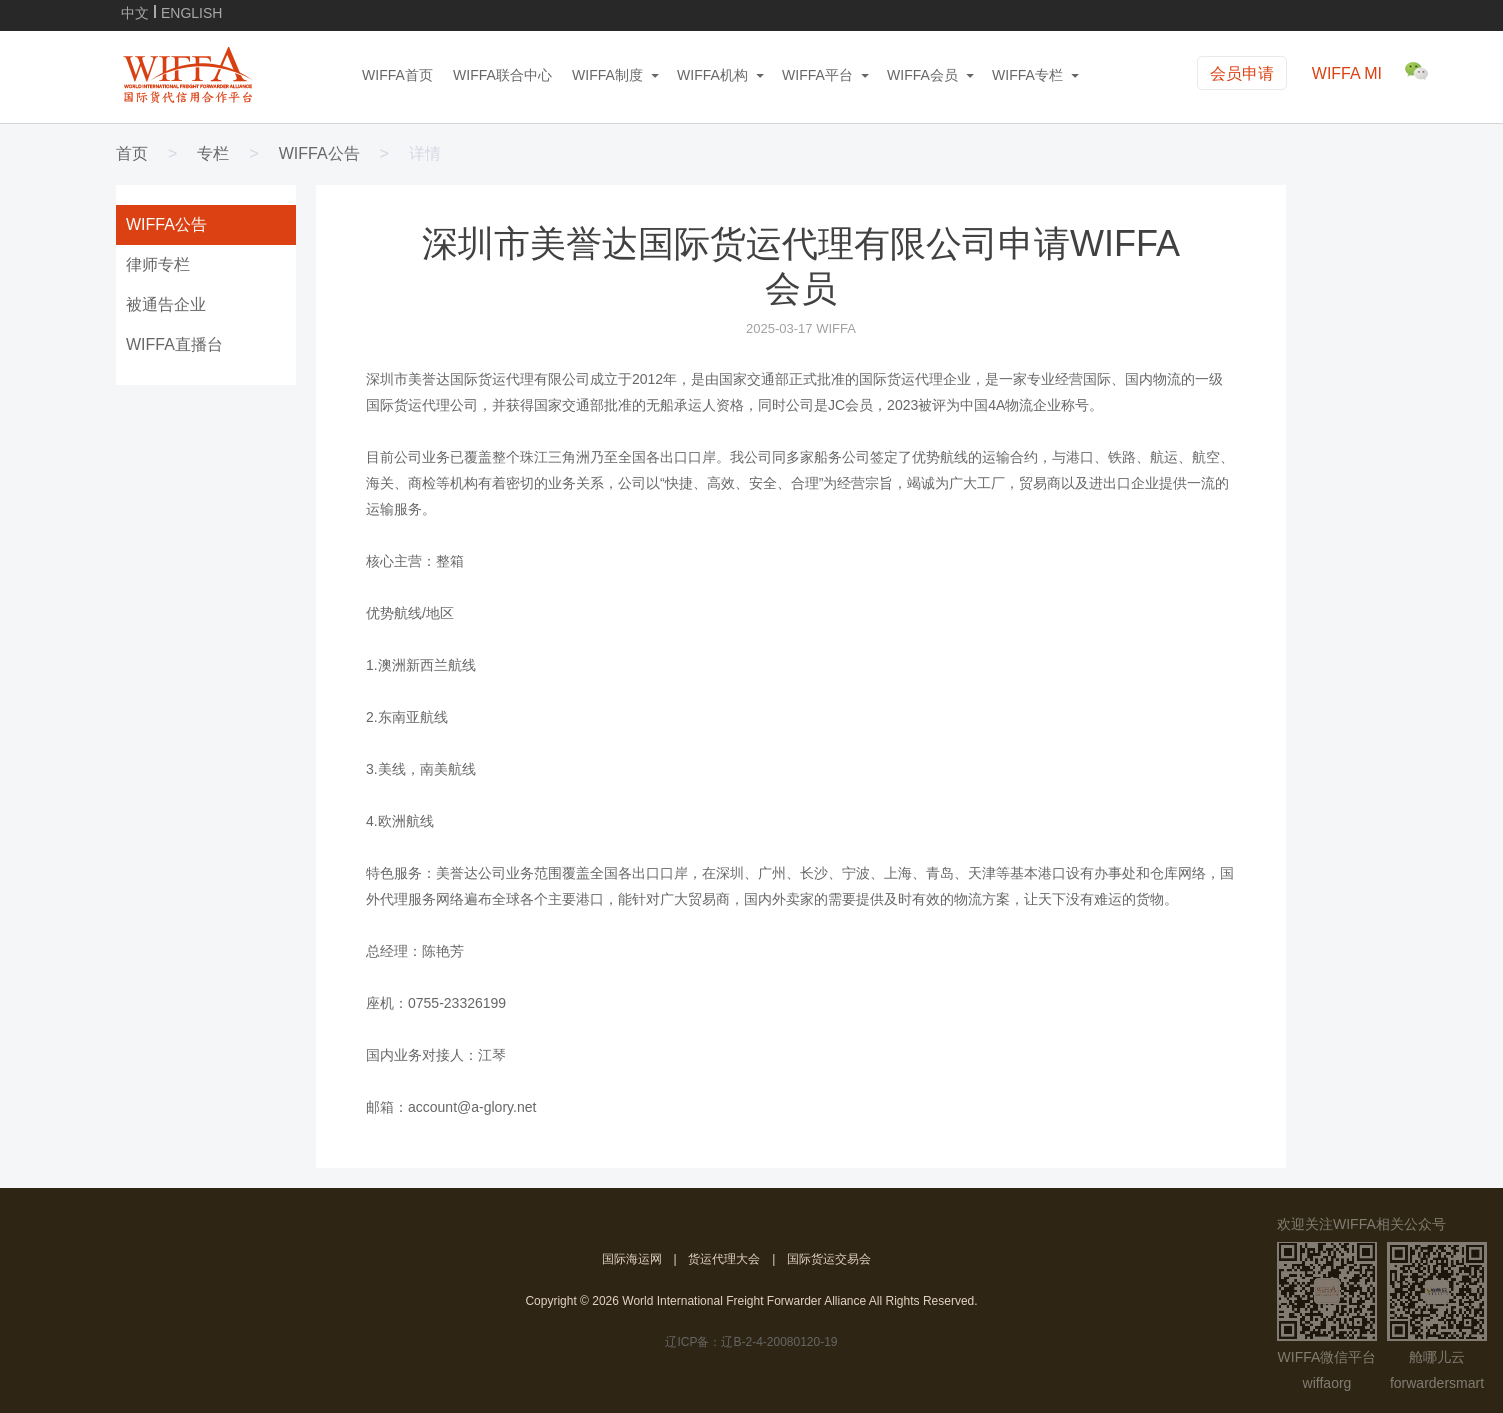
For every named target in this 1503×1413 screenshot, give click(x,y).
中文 (135, 11)
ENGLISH (191, 11)
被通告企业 (166, 304)
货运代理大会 (724, 1259)
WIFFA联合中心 (502, 75)
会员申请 (1242, 73)
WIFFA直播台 (174, 344)
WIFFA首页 (397, 75)
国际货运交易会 (829, 1259)
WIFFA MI (1347, 73)
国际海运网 (632, 1259)
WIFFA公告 (319, 153)
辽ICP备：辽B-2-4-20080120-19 (751, 1342)
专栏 (213, 153)
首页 (132, 153)
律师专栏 (158, 264)
